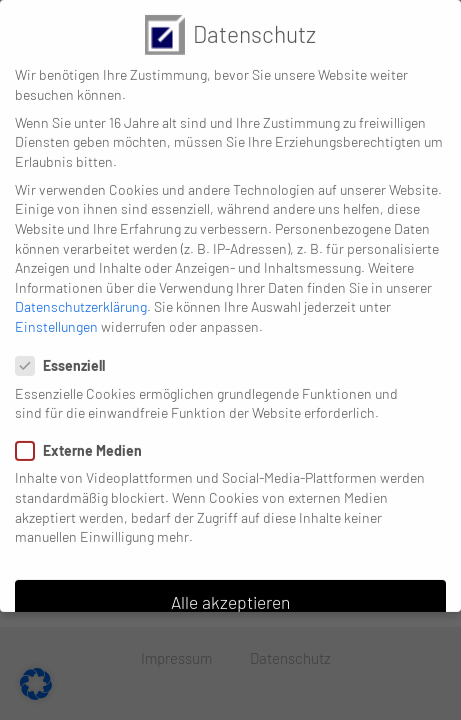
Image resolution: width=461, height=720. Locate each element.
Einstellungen (56, 311)
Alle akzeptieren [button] (230, 587)
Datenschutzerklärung (81, 291)
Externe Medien (85, 435)
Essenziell (66, 350)
